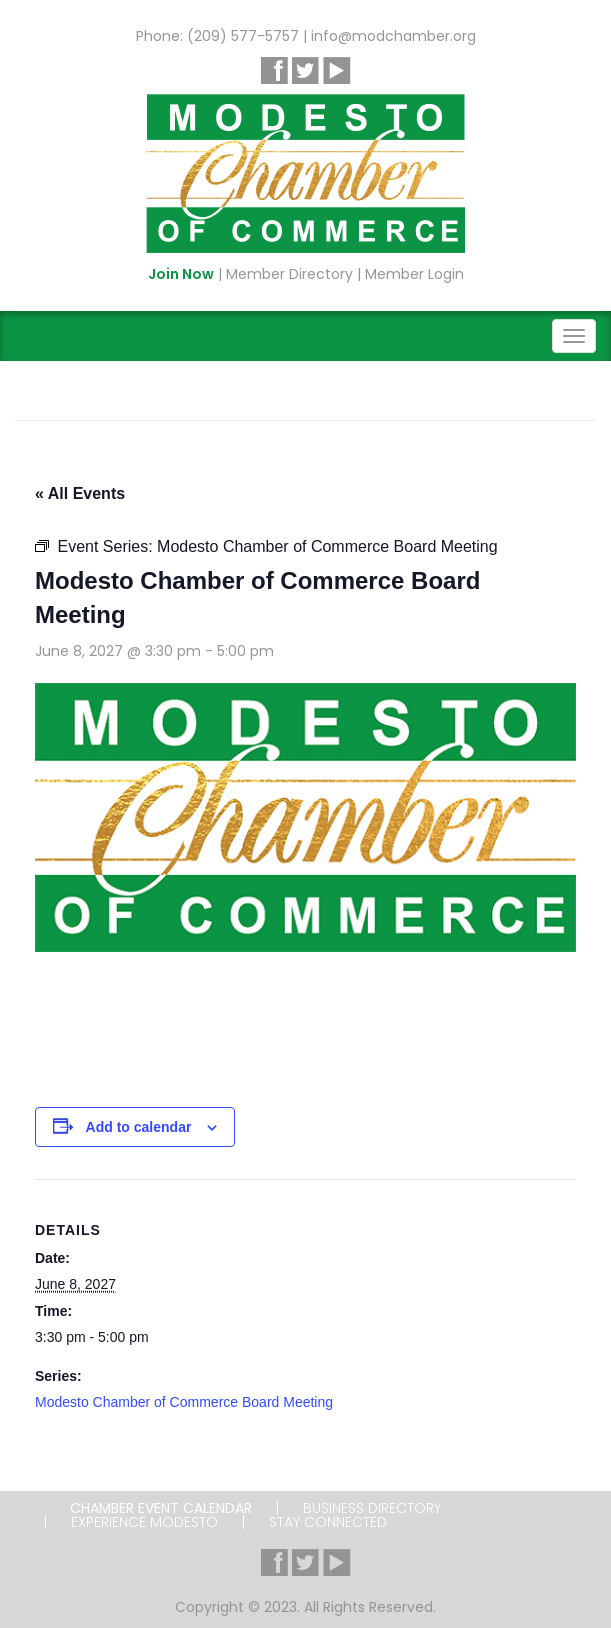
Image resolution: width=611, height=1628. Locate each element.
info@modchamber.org (393, 36)
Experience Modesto (144, 1522)
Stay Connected (328, 1522)
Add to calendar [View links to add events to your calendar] (139, 1127)
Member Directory (289, 274)
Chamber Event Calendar (161, 1508)
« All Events (80, 493)
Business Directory (372, 1508)
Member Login (414, 274)
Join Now (181, 274)
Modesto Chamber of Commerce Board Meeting (184, 1402)
